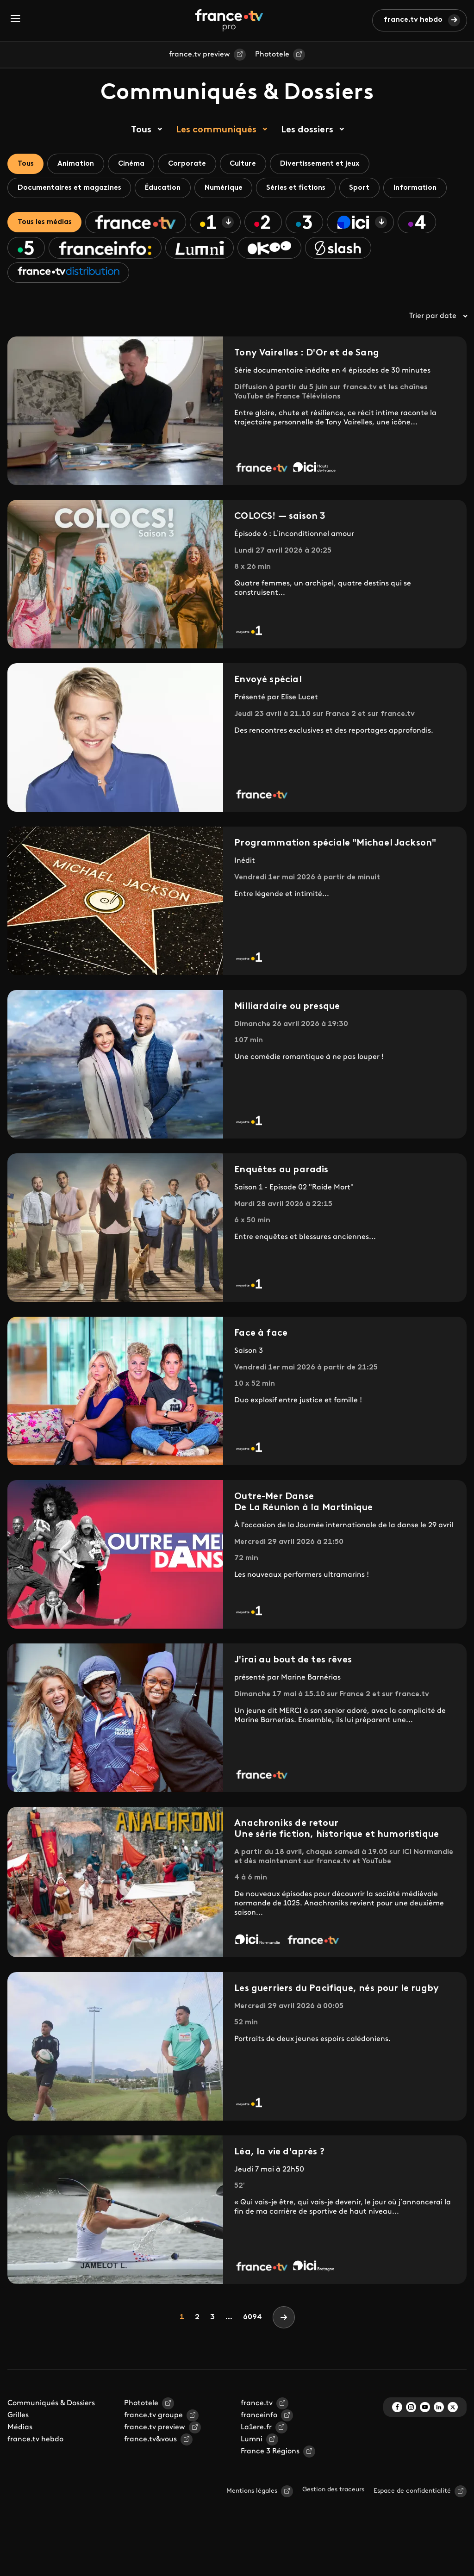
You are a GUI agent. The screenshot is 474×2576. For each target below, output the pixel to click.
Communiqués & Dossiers (51, 2435)
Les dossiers (307, 130)
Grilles (18, 2448)
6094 (252, 2349)
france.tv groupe (153, 2448)
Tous (141, 130)
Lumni (251, 2472)
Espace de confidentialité (412, 2523)
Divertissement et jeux (340, 164)
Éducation (169, 189)
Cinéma (140, 164)
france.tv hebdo (413, 20)
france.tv (257, 2435)
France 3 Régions (270, 2484)
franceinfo (259, 2448)
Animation (81, 164)
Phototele (272, 54)
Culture (259, 164)
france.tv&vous (150, 2472)
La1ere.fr (256, 2460)
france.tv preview (199, 54)
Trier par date (438, 348)
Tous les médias (47, 251)
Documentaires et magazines (72, 189)
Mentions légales (251, 2523)
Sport (378, 189)
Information (41, 215)
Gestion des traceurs (333, 2522)
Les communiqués (216, 130)
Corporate (200, 164)
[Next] (284, 2350)
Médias (19, 2460)
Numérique (234, 189)
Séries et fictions (310, 189)
